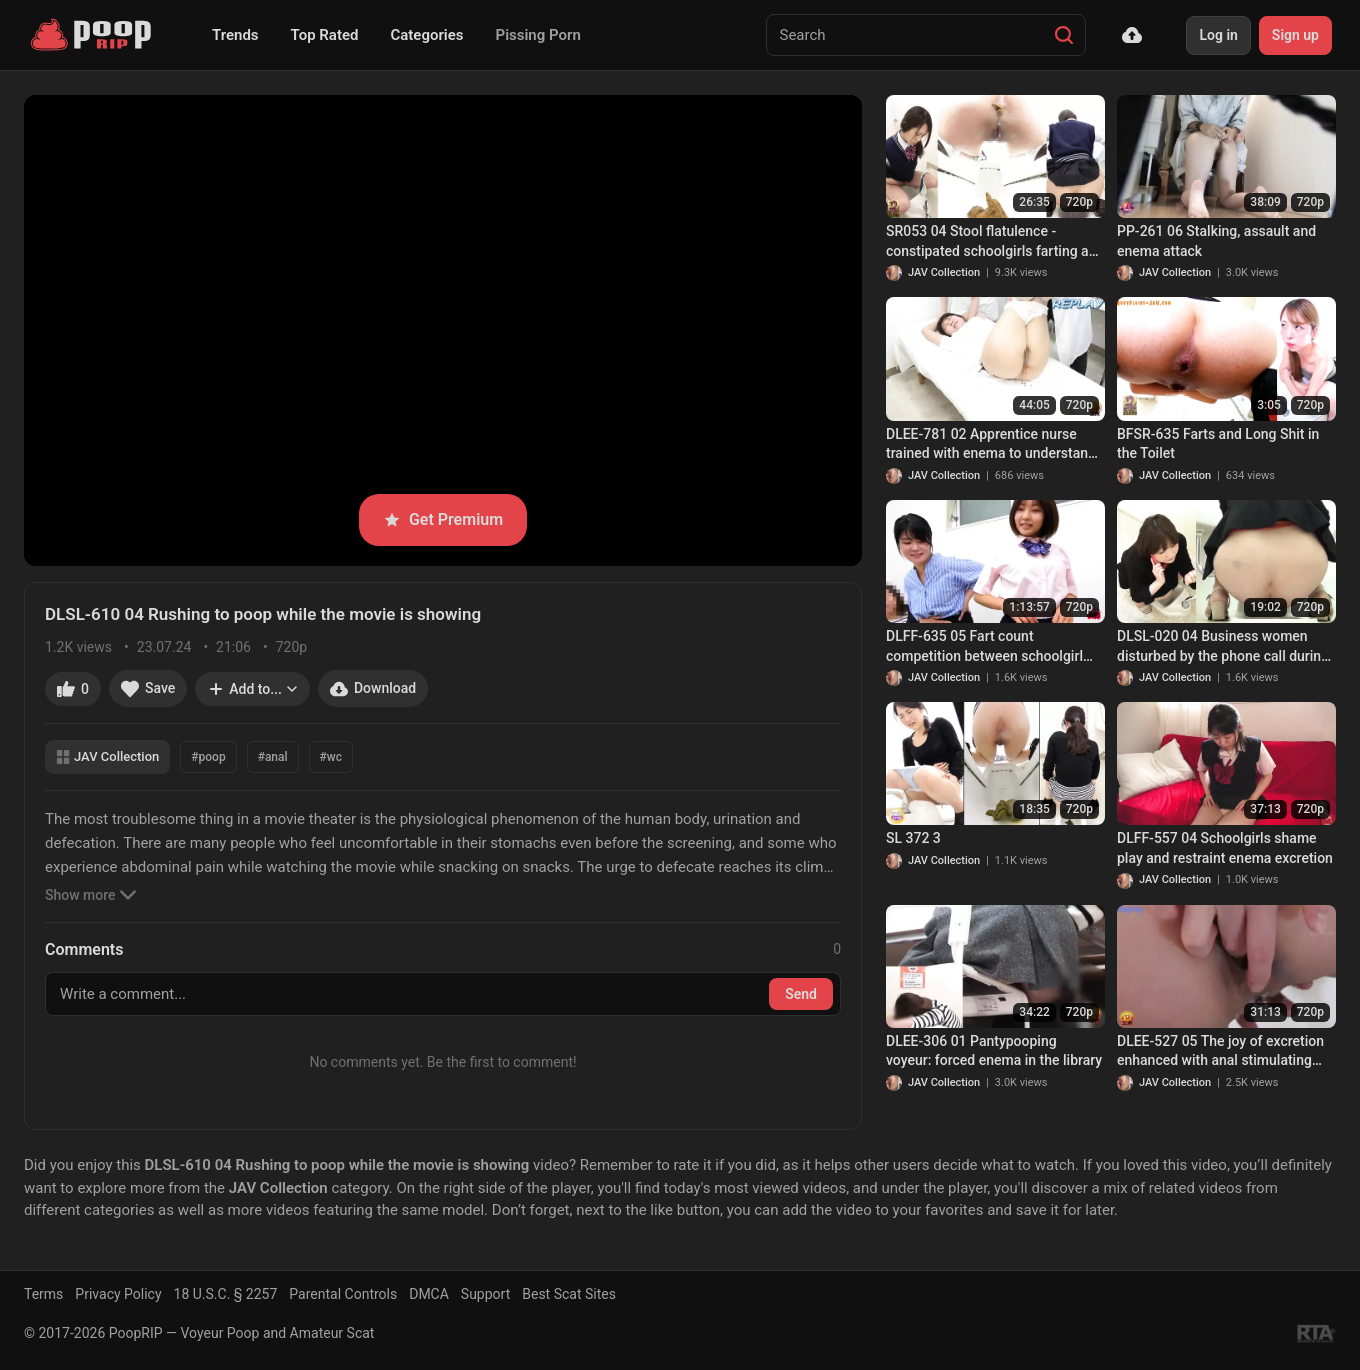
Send (801, 994)
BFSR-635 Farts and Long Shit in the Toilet (1218, 444)
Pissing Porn (538, 35)
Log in (1218, 35)
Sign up (1295, 35)
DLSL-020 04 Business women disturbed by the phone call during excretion (1223, 647)
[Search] (1064, 35)
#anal (273, 757)
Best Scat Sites (569, 1294)
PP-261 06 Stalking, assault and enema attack (1216, 241)
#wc (331, 757)
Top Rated (325, 35)
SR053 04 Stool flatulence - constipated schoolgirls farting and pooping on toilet (995, 242)
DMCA (429, 1294)
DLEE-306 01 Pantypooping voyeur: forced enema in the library (994, 1051)
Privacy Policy (118, 1294)
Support (485, 1294)
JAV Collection (107, 756)
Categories (426, 35)
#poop (208, 757)
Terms (43, 1294)
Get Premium (443, 519)
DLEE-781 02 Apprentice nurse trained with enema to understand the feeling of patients (991, 445)
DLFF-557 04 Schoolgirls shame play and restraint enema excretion (1225, 848)
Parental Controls (343, 1294)
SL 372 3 (913, 838)
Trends (235, 35)
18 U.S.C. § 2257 (226, 1294)
